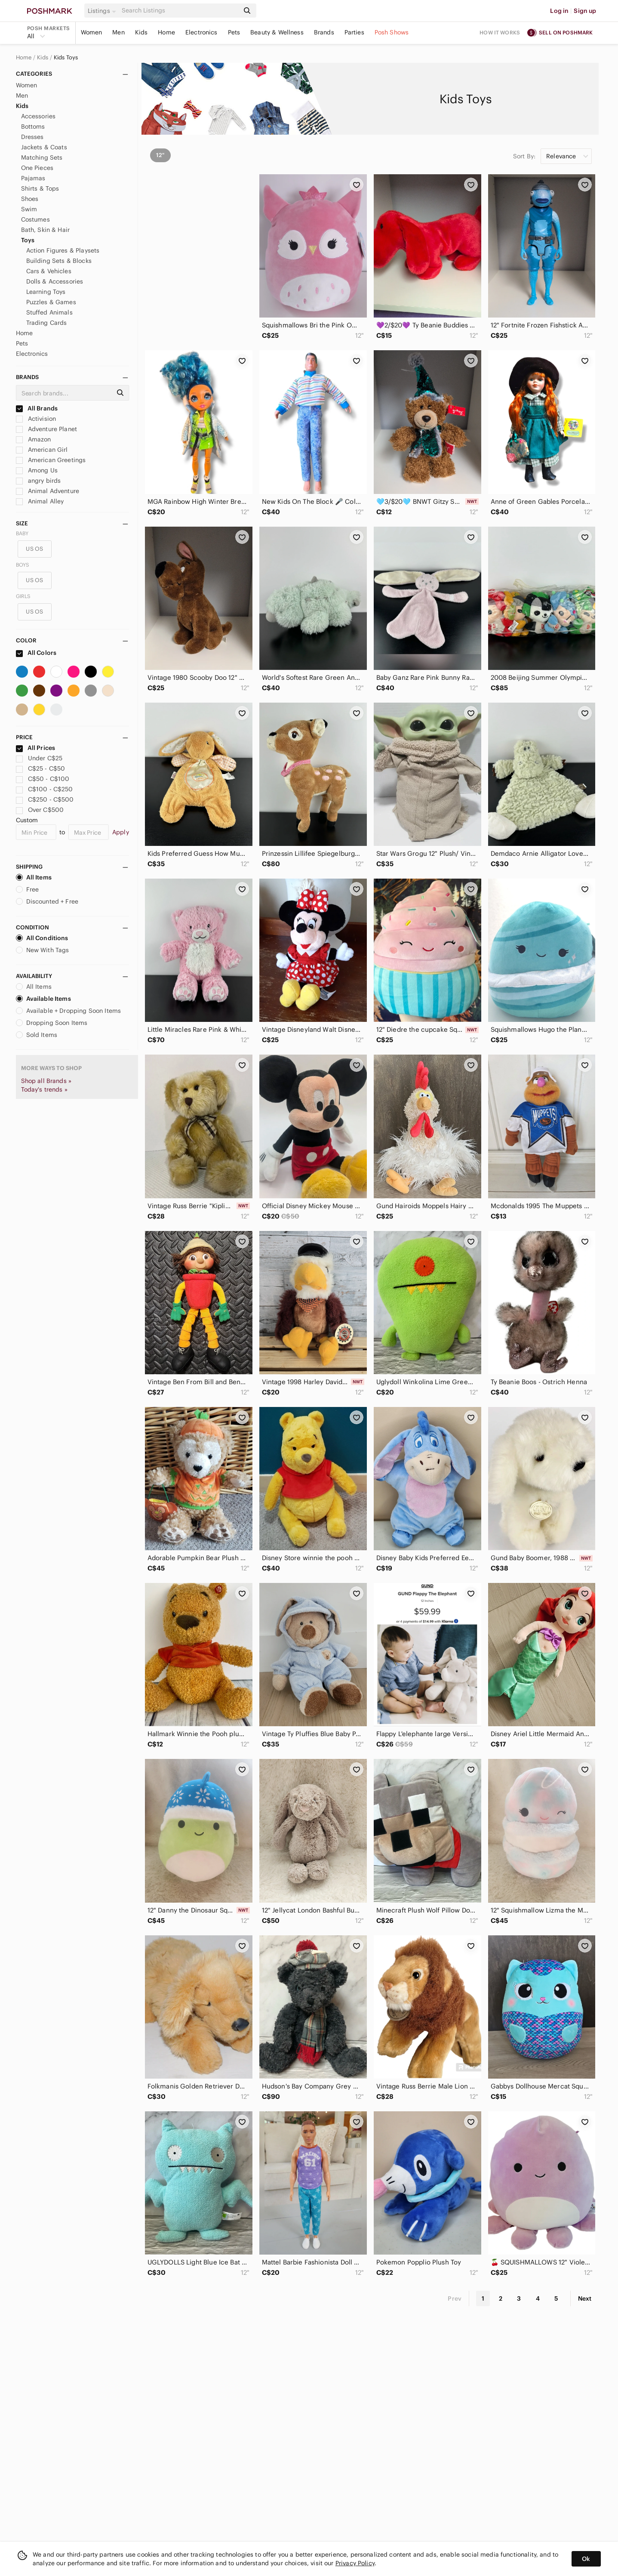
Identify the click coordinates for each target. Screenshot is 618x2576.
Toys (28, 240)
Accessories (38, 116)
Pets (234, 32)
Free (27, 889)
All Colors (36, 653)
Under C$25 (39, 758)
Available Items (43, 999)
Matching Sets (42, 157)
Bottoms (33, 126)
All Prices (35, 748)
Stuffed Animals (49, 312)
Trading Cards (46, 323)
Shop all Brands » (46, 1081)
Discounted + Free (47, 901)
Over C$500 (40, 810)
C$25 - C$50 (40, 768)
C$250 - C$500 (45, 799)
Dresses (32, 137)
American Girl (42, 449)
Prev (454, 2298)
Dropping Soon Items (52, 1023)
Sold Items (37, 1035)
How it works (500, 32)
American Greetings (51, 460)
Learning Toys (46, 292)
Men (118, 32)
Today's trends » (44, 1089)
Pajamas (33, 178)
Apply (120, 832)
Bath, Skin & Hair (45, 230)
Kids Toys (66, 57)
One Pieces (37, 168)
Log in (559, 11)
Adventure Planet (46, 429)
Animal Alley (40, 501)
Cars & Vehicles (48, 271)
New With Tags (42, 950)
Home (166, 32)
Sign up (585, 11)
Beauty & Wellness (277, 32)
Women (91, 32)
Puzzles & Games (51, 302)
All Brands (37, 408)
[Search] (180, 10)
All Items (34, 877)
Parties (354, 32)
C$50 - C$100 (43, 779)
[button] (103, 10)
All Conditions (42, 938)
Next (585, 2298)
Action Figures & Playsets (63, 250)
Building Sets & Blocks (59, 261)
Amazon (33, 439)
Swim (29, 209)
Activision (36, 419)
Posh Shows (392, 32)
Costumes (35, 219)
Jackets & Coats (44, 147)
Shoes (30, 199)
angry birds (38, 480)
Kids (141, 32)
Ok (586, 2559)
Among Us (37, 470)
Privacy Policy (355, 2563)
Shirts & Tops (40, 188)
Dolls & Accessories (54, 281)
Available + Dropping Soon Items (68, 1011)
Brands (324, 32)
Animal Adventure (48, 491)
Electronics (201, 32)
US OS (34, 548)
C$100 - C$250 (44, 789)
